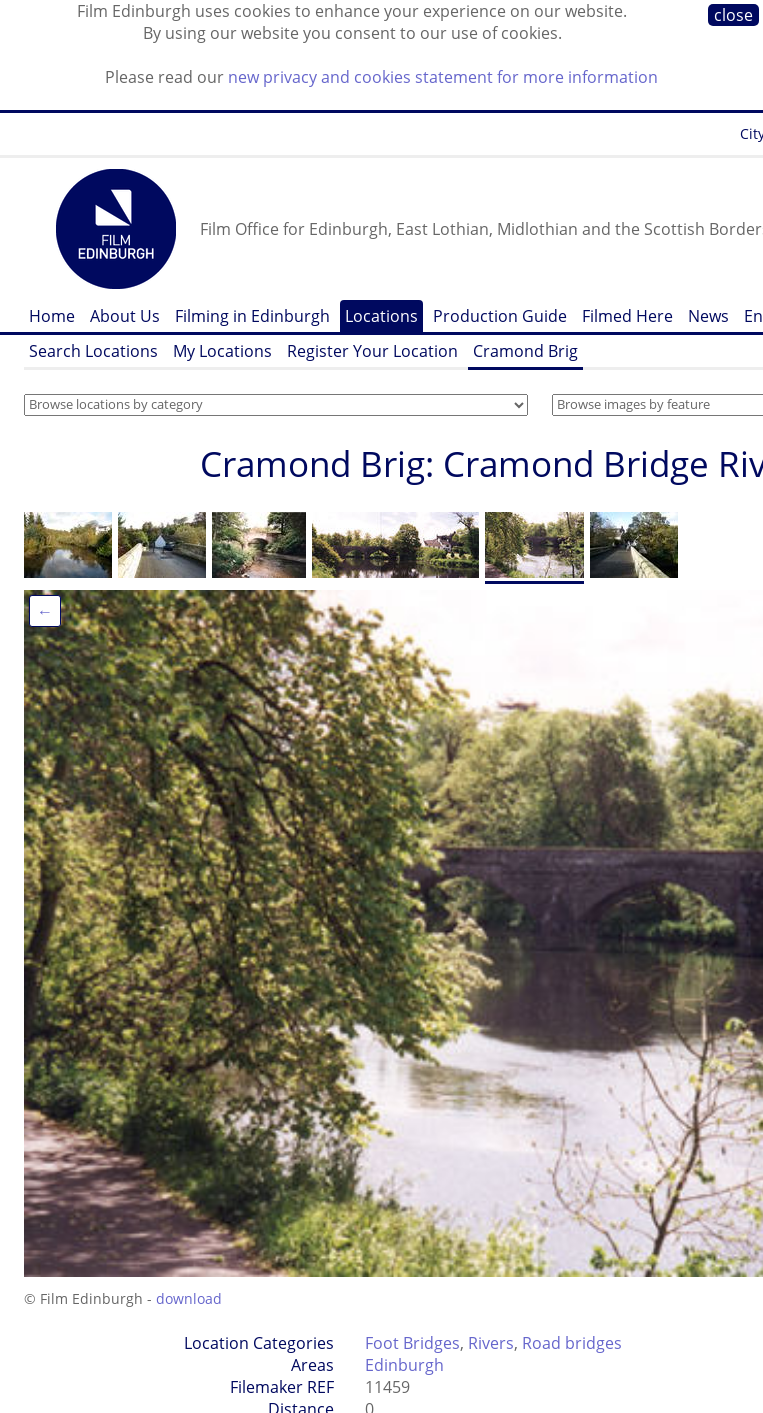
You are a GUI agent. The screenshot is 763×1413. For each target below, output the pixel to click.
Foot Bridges (412, 1343)
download (189, 1298)
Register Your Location (372, 351)
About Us (125, 316)
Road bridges (572, 1343)
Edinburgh (404, 1365)
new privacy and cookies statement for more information (443, 77)
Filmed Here (627, 316)
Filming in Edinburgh (252, 316)
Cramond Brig (525, 351)
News (708, 316)
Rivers (491, 1343)
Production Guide (500, 316)
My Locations (222, 351)
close (733, 15)
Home (52, 316)
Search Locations (93, 351)
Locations (381, 316)
